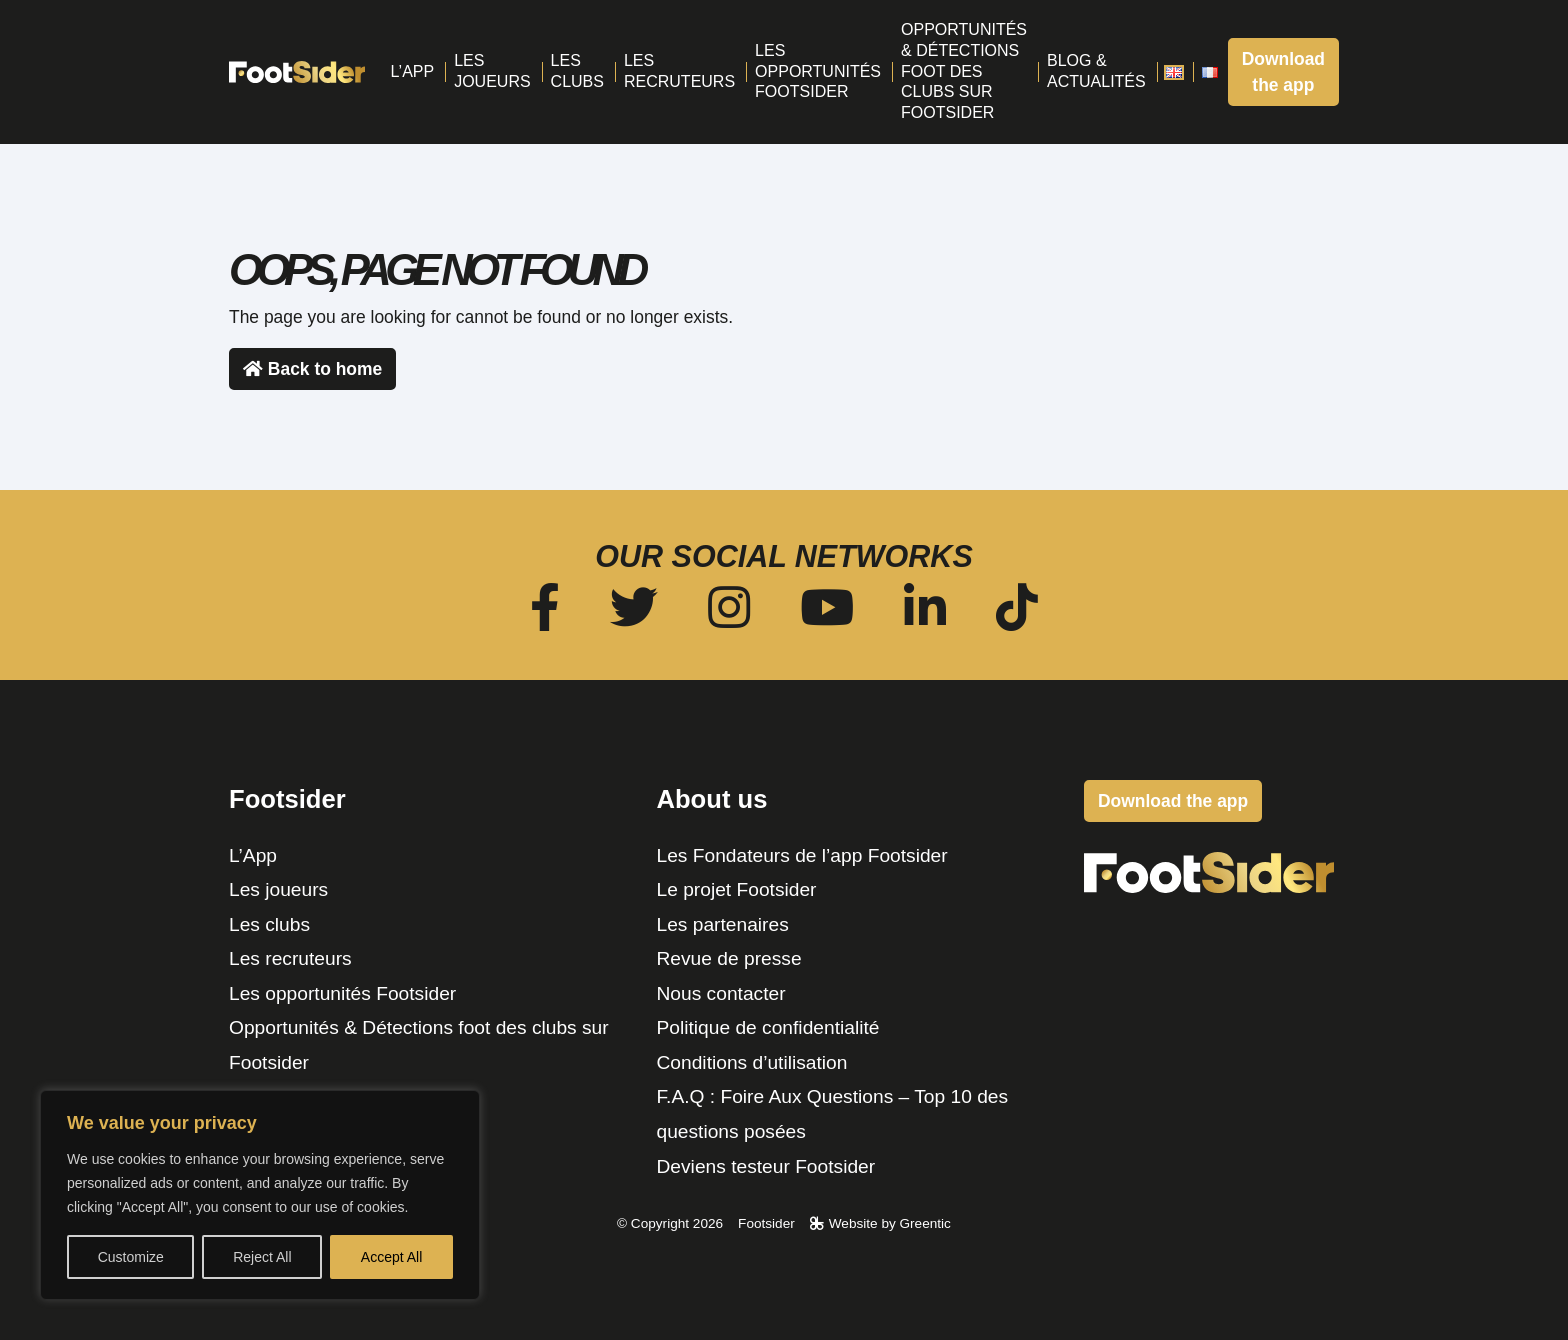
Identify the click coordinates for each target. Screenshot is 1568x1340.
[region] (260, 1195)
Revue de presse (729, 958)
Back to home (312, 369)
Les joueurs (278, 889)
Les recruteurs (290, 958)
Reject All (262, 1257)
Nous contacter (721, 993)
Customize (131, 1257)
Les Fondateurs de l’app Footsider (802, 855)
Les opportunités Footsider (342, 993)
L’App (253, 855)
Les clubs (269, 924)
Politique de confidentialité (768, 1027)
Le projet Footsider (737, 889)
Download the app (1283, 72)
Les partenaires (723, 924)
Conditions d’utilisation (752, 1062)
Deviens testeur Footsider (766, 1166)
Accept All (391, 1257)
